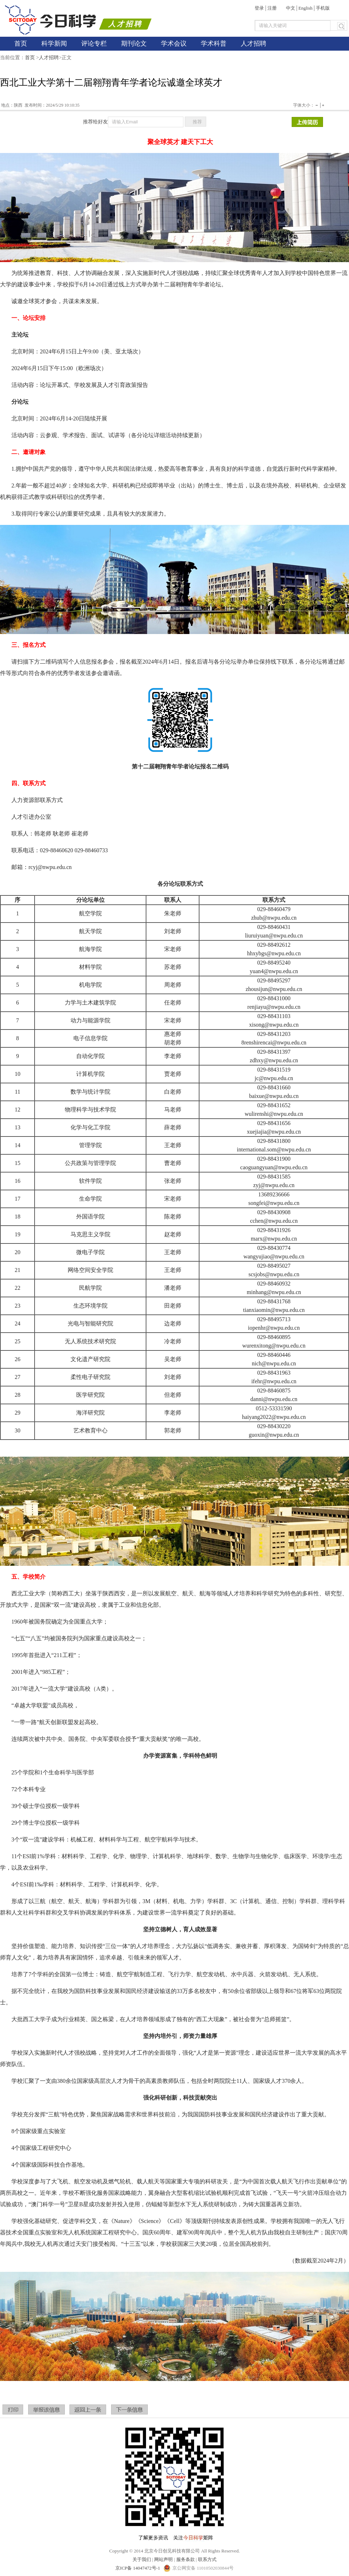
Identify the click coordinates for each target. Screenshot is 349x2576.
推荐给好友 (95, 121)
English (305, 8)
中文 (290, 8)
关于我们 (141, 2559)
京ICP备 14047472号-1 (138, 2568)
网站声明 (163, 2559)
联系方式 (207, 2559)
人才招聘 (253, 43)
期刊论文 (134, 43)
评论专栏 (94, 43)
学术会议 (174, 43)
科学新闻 (54, 43)
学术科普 (213, 43)
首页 (20, 43)
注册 (272, 8)
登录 (259, 8)
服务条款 (185, 2559)
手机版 (323, 8)
